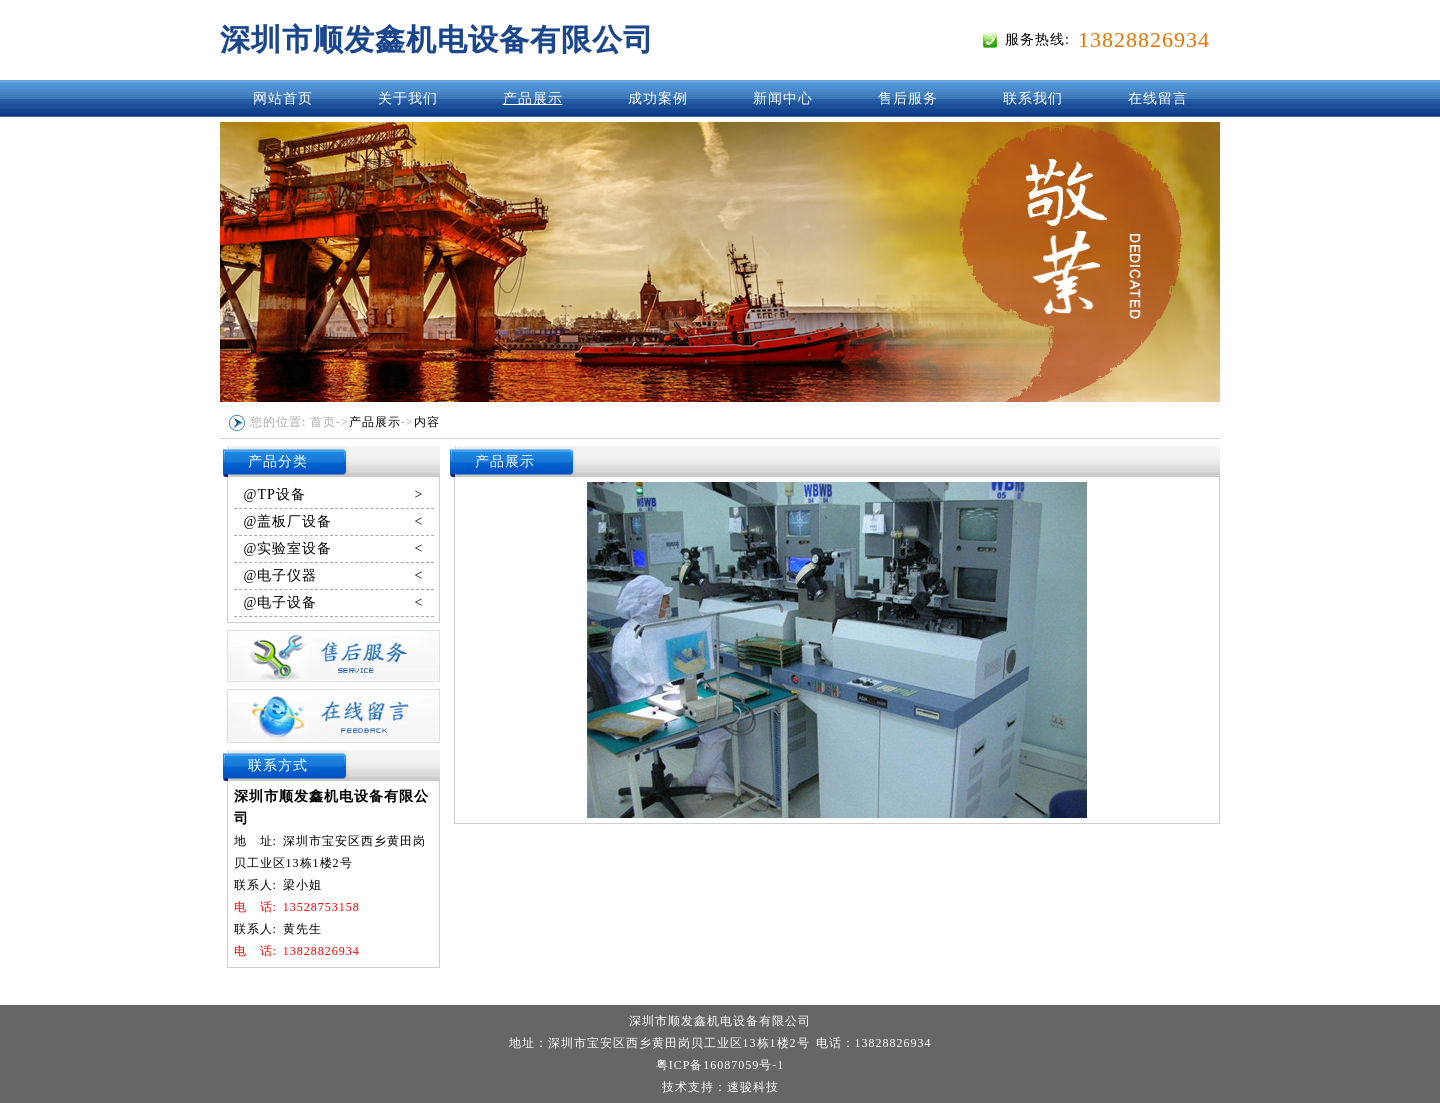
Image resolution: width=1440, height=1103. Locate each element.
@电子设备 (334, 603)
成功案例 (658, 98)
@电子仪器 (334, 576)
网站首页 (283, 98)
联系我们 (1033, 98)
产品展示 (533, 98)
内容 (427, 422)
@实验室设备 (334, 549)
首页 (323, 422)
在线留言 (1158, 98)
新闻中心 (783, 98)
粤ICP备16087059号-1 (720, 1065)
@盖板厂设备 (334, 522)
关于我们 (408, 98)
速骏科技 (753, 1087)
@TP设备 (334, 495)
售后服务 (908, 98)
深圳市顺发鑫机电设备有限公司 (437, 39)
